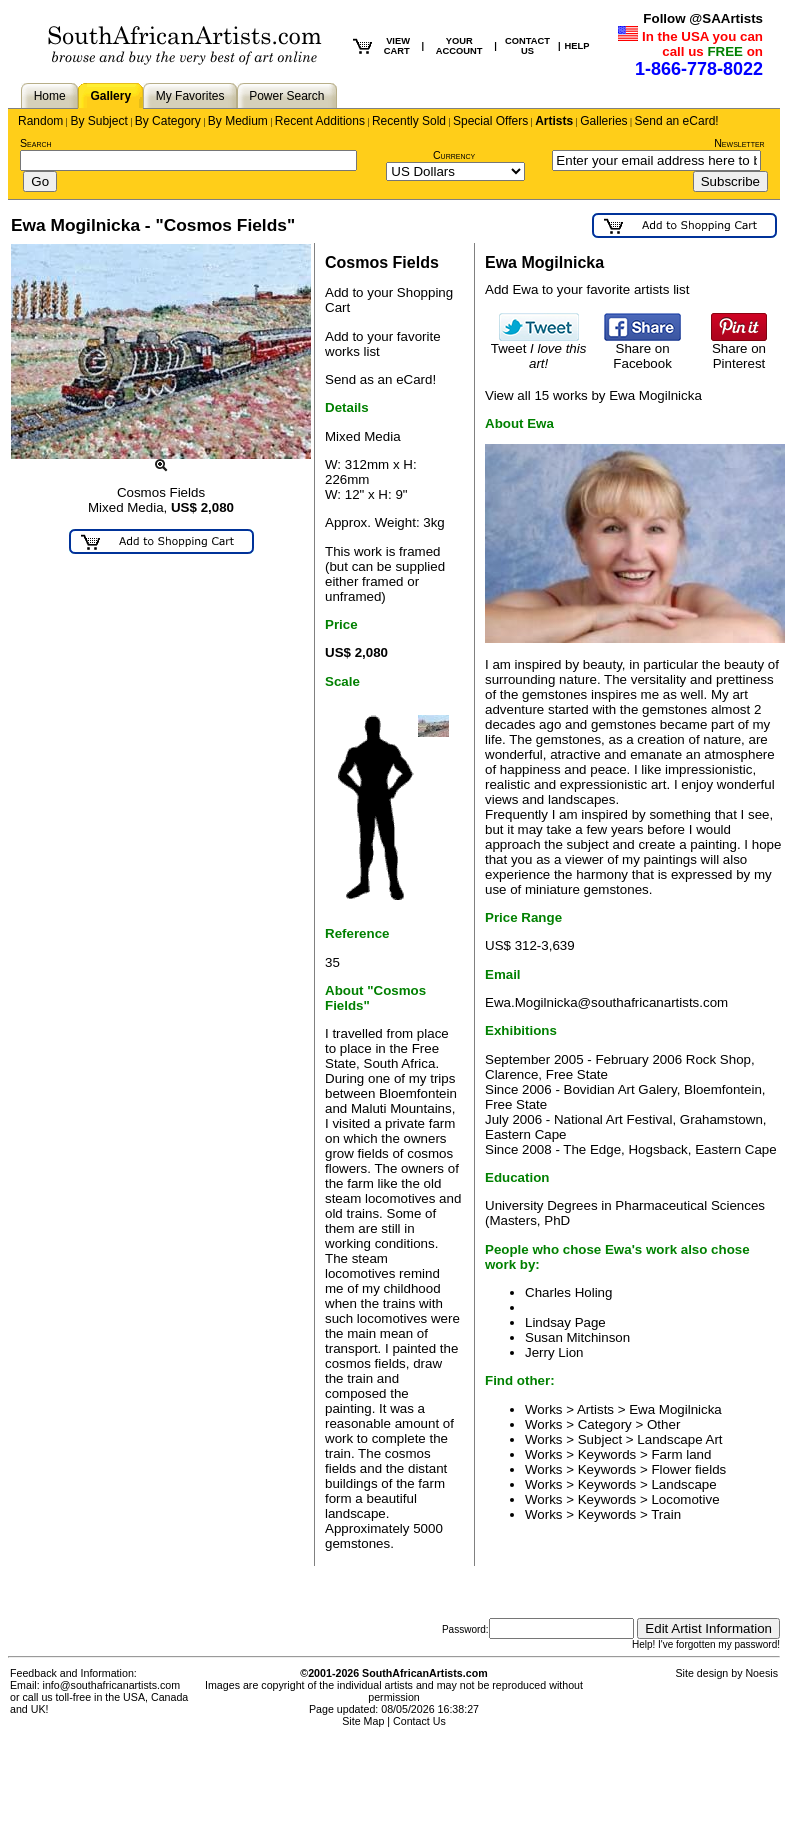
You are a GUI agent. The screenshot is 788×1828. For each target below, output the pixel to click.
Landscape (683, 1484)
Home (50, 96)
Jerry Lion (554, 1352)
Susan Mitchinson (577, 1337)
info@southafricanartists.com (112, 1685)
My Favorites (190, 96)
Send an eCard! (677, 121)
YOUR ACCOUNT (459, 46)
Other (663, 1424)
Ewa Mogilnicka (675, 1409)
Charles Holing (568, 1292)
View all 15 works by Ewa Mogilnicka (593, 395)
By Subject (98, 121)
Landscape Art (679, 1439)
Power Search (286, 96)
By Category (168, 121)
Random (40, 121)
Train (666, 1514)
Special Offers (490, 121)
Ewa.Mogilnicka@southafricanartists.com (606, 1002)
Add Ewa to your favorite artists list (587, 289)
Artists (554, 121)
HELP (577, 46)
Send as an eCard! (380, 379)
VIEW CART (397, 46)
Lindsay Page (565, 1322)
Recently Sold (409, 121)
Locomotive (685, 1499)
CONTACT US (527, 46)
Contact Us (419, 1721)
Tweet (539, 350)
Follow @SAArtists (703, 18)
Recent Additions (320, 121)
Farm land (681, 1454)
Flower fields (688, 1469)
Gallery (110, 96)
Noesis (761, 1673)
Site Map (363, 1721)
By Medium (238, 121)
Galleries (603, 121)
